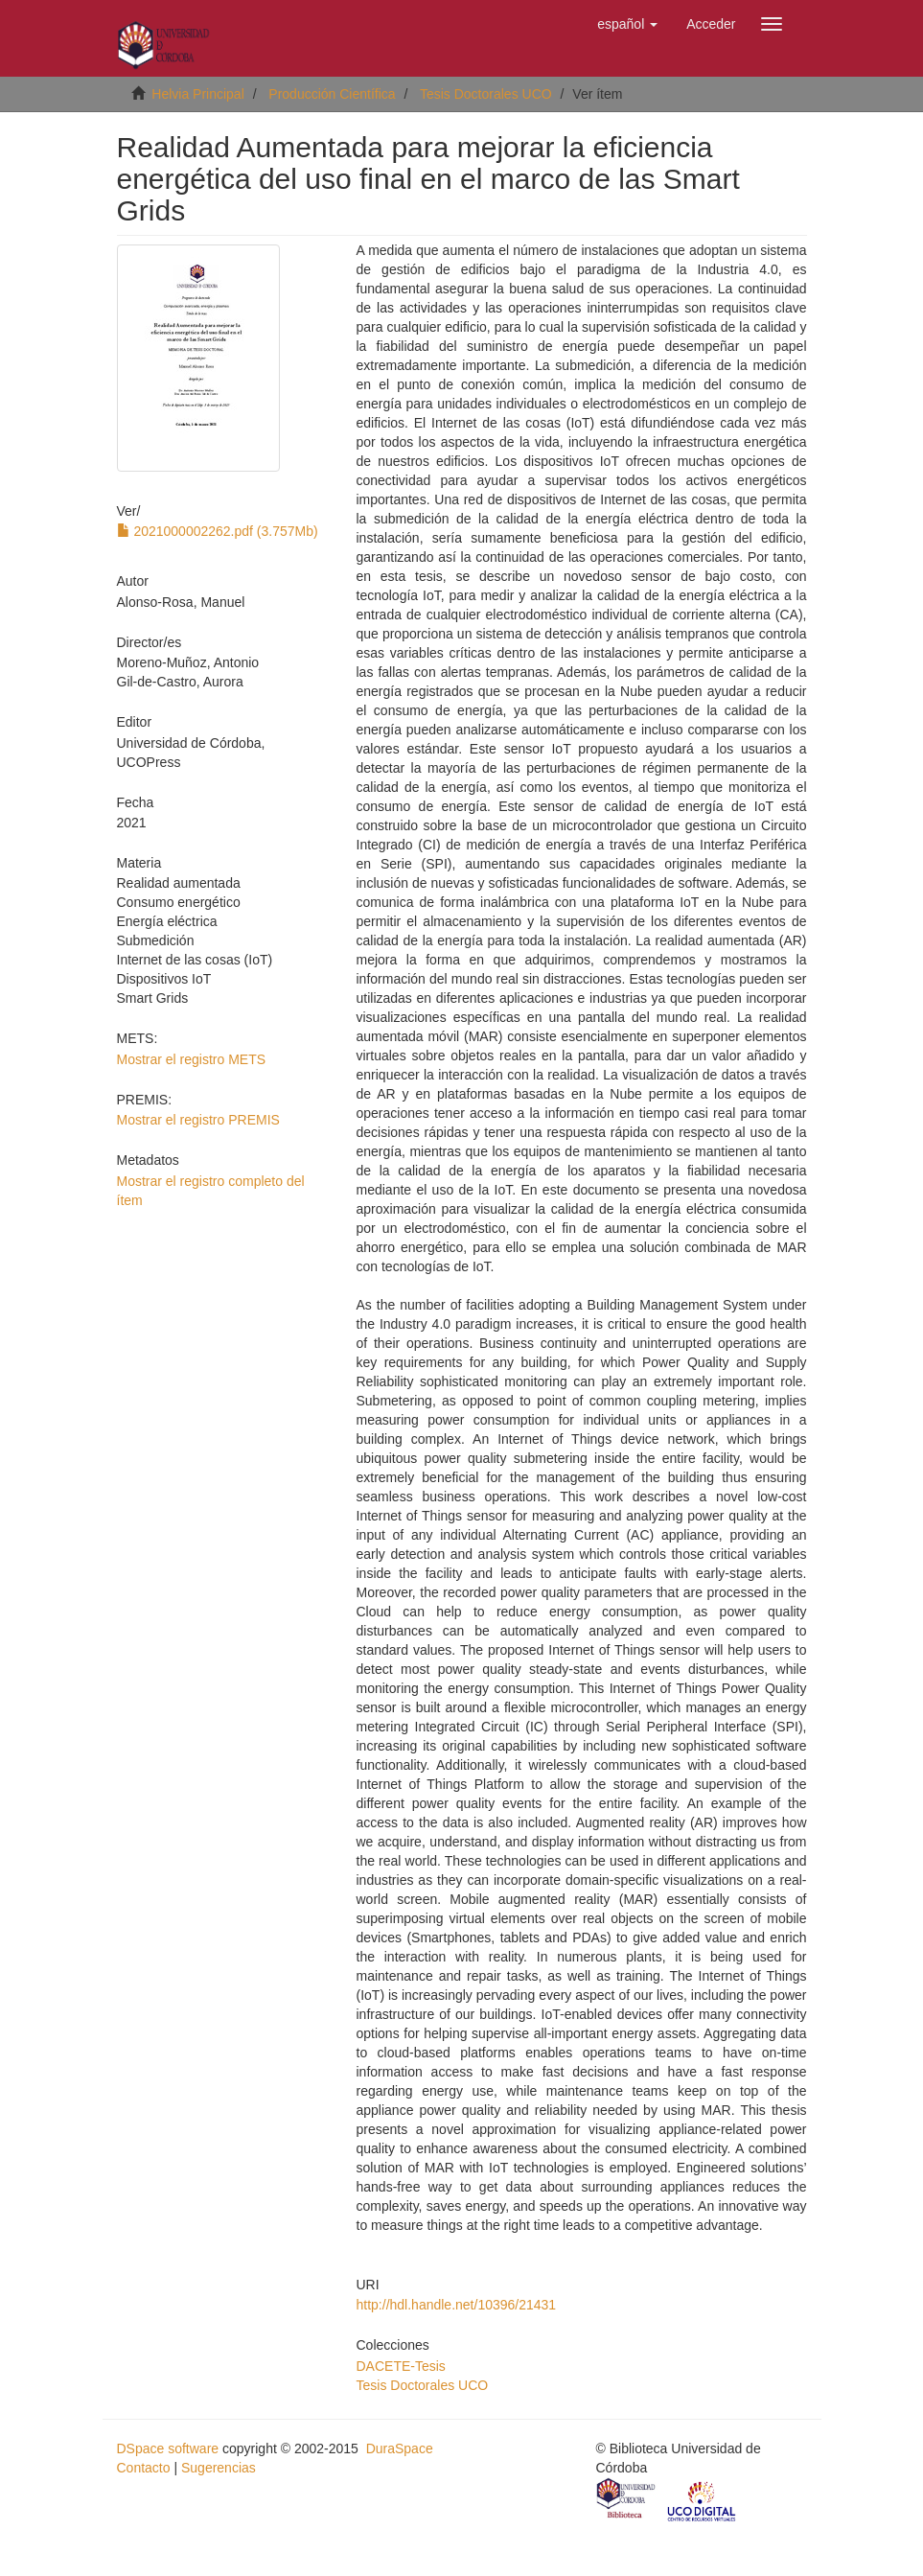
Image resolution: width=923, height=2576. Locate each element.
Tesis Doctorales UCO (486, 94)
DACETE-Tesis (401, 2366)
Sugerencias (218, 2467)
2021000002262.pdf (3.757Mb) (217, 531)
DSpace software (168, 2448)
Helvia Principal (197, 94)
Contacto (144, 2467)
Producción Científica (331, 94)
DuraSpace (399, 2448)
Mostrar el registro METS (191, 1059)
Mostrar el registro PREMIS (198, 1119)
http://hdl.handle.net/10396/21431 (457, 2304)
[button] (627, 24)
